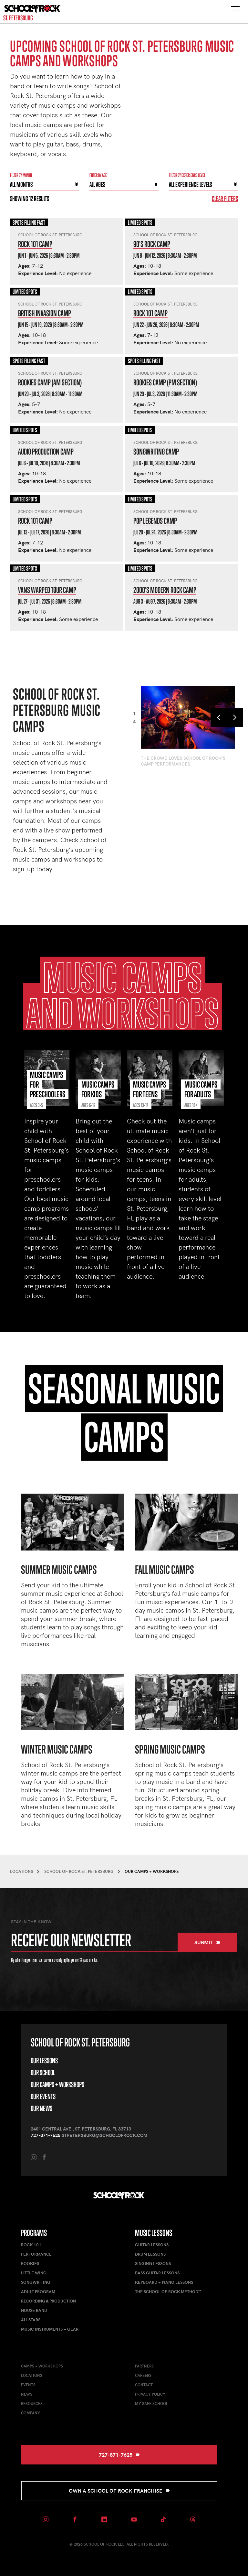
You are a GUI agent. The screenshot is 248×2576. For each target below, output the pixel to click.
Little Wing (33, 2273)
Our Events (43, 2096)
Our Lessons (44, 2060)
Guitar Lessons (152, 2245)
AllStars (30, 2320)
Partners (144, 2365)
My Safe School (151, 2403)
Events (28, 2384)
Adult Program (38, 2291)
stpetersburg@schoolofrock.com (104, 2135)
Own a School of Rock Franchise (119, 2490)
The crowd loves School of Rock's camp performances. (183, 761)
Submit (207, 1942)
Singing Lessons (153, 2263)
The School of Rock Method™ (168, 2291)
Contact (144, 2384)
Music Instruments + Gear (49, 2329)
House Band (34, 2310)
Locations (31, 2375)
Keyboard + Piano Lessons (164, 2282)
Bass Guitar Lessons (157, 2273)
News (26, 2394)
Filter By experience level (187, 175)
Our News (41, 2108)
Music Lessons (153, 2233)
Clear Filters (225, 199)
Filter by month (21, 175)
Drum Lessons (150, 2254)
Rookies (30, 2263)
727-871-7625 (45, 2135)
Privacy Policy (150, 2394)
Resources (32, 2403)
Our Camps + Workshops (57, 2084)
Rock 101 (31, 2245)
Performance (36, 2254)
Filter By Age (98, 175)
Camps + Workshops (42, 2365)
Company (30, 2412)
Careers (143, 2375)
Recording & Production (48, 2301)
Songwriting (35, 2282)
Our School (43, 2072)
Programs (34, 2233)
